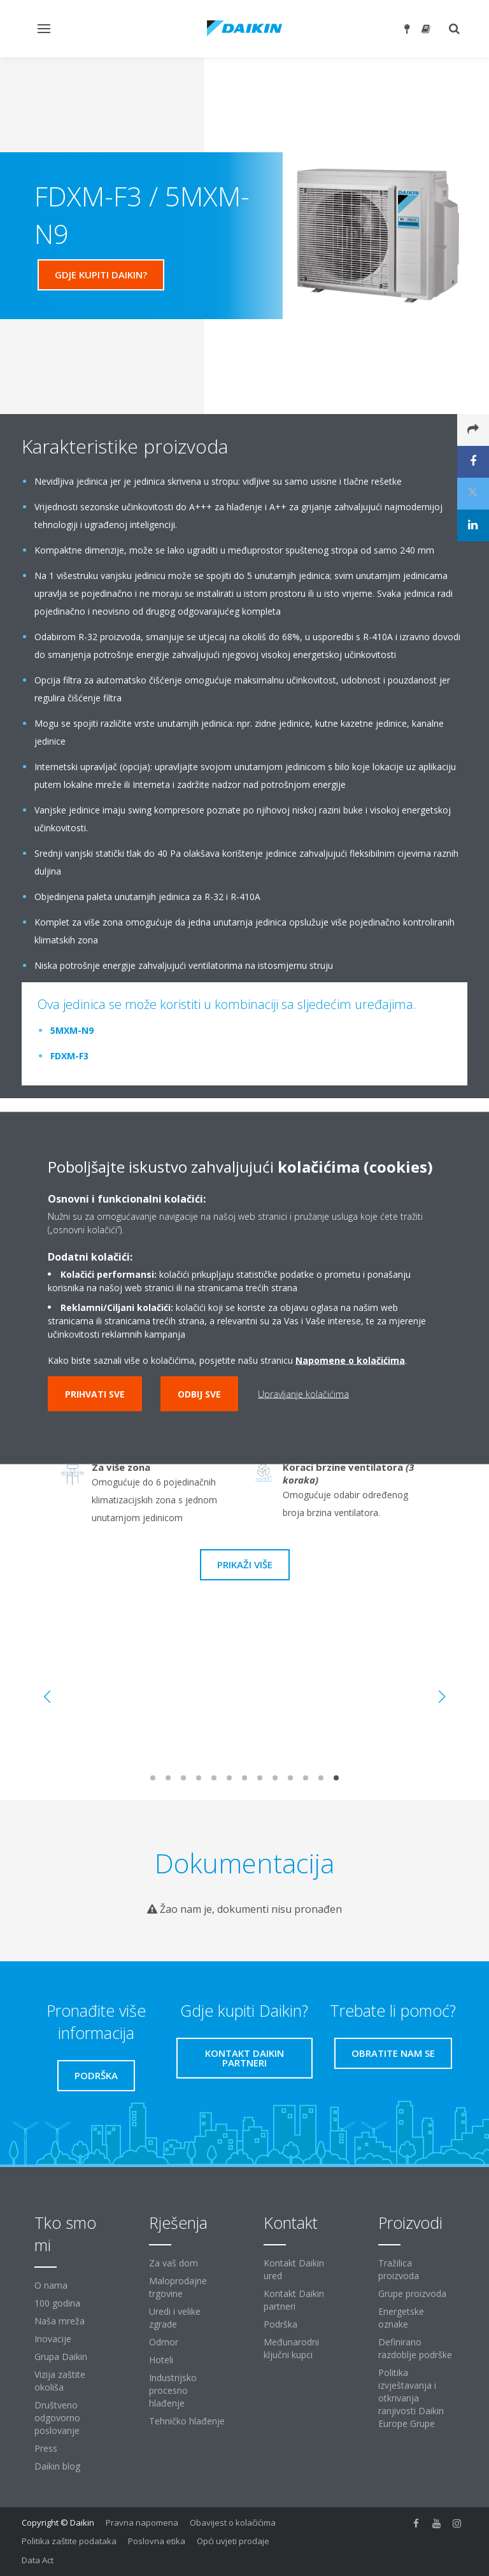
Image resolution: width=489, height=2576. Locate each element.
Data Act (37, 2560)
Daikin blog (57, 2466)
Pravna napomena (142, 2522)
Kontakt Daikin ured (294, 2269)
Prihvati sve (95, 1394)
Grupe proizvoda (412, 2293)
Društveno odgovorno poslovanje (57, 2417)
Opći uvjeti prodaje (233, 2541)
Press (45, 2448)
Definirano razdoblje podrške (415, 2348)
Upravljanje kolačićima (303, 1394)
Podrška (280, 2324)
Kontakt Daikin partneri (294, 2299)
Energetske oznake (401, 2317)
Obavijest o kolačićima (233, 2522)
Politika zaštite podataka (69, 2541)
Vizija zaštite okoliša (59, 2380)
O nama (50, 2285)
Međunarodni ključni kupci (291, 2348)
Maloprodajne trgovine (178, 2287)
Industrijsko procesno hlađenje (173, 2390)
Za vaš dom (173, 2263)
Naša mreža (59, 2321)
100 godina (57, 2303)
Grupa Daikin (60, 2357)
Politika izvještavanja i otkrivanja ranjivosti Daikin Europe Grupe (411, 2397)
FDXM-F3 (69, 1056)
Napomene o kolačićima (350, 1360)
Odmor (163, 2342)
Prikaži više (245, 1564)
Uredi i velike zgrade (175, 2317)
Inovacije (52, 2339)
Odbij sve (199, 1394)
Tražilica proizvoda (398, 2269)
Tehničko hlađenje (187, 2421)
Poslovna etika (156, 2541)
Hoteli (161, 2360)
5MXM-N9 (72, 1030)
